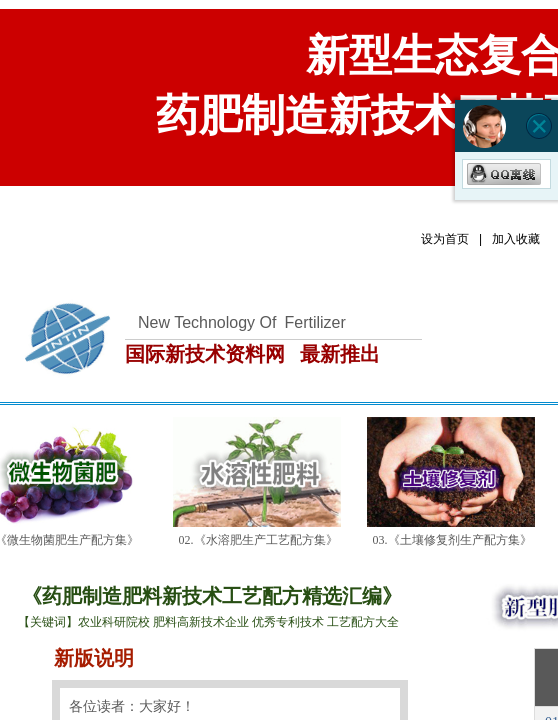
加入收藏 (516, 239)
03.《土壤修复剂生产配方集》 (455, 540)
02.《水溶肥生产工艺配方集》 (261, 540)
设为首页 (445, 239)
